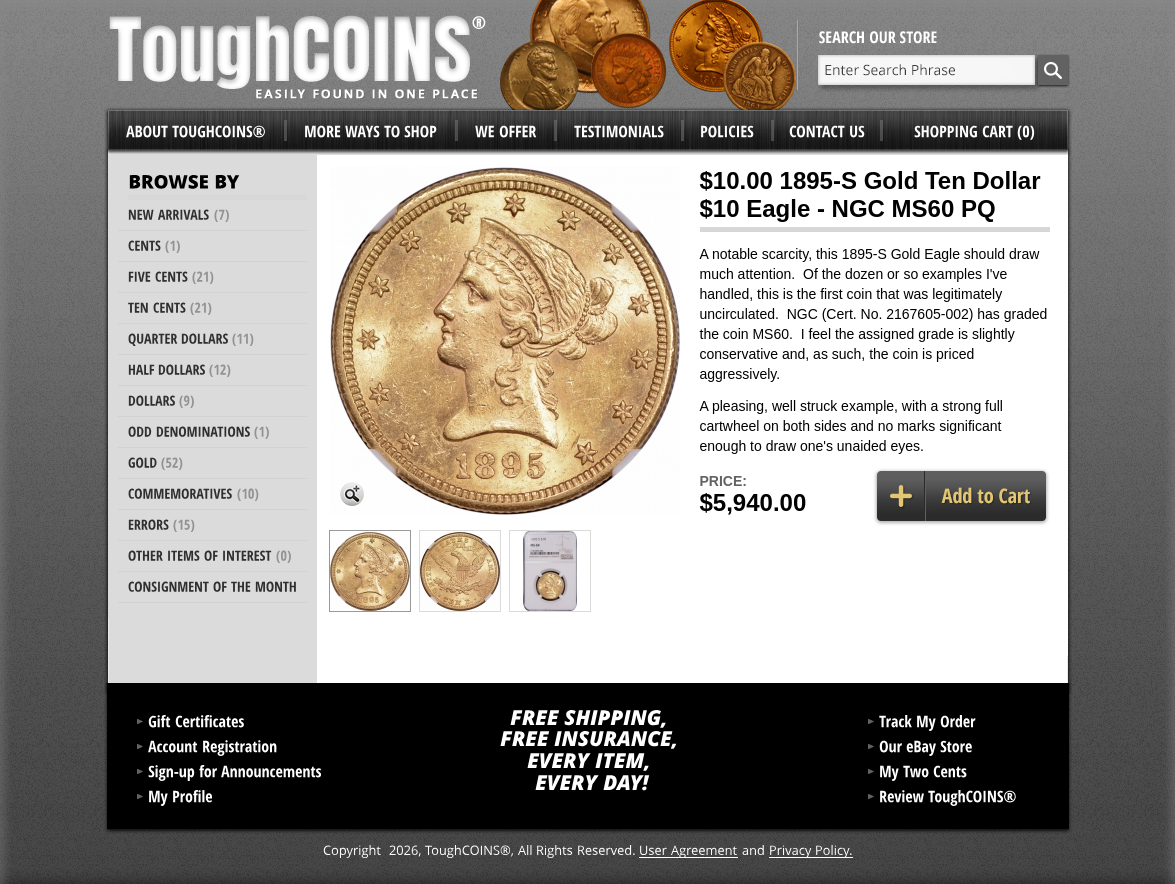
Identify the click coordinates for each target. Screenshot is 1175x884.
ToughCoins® (453, 55)
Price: (723, 481)
